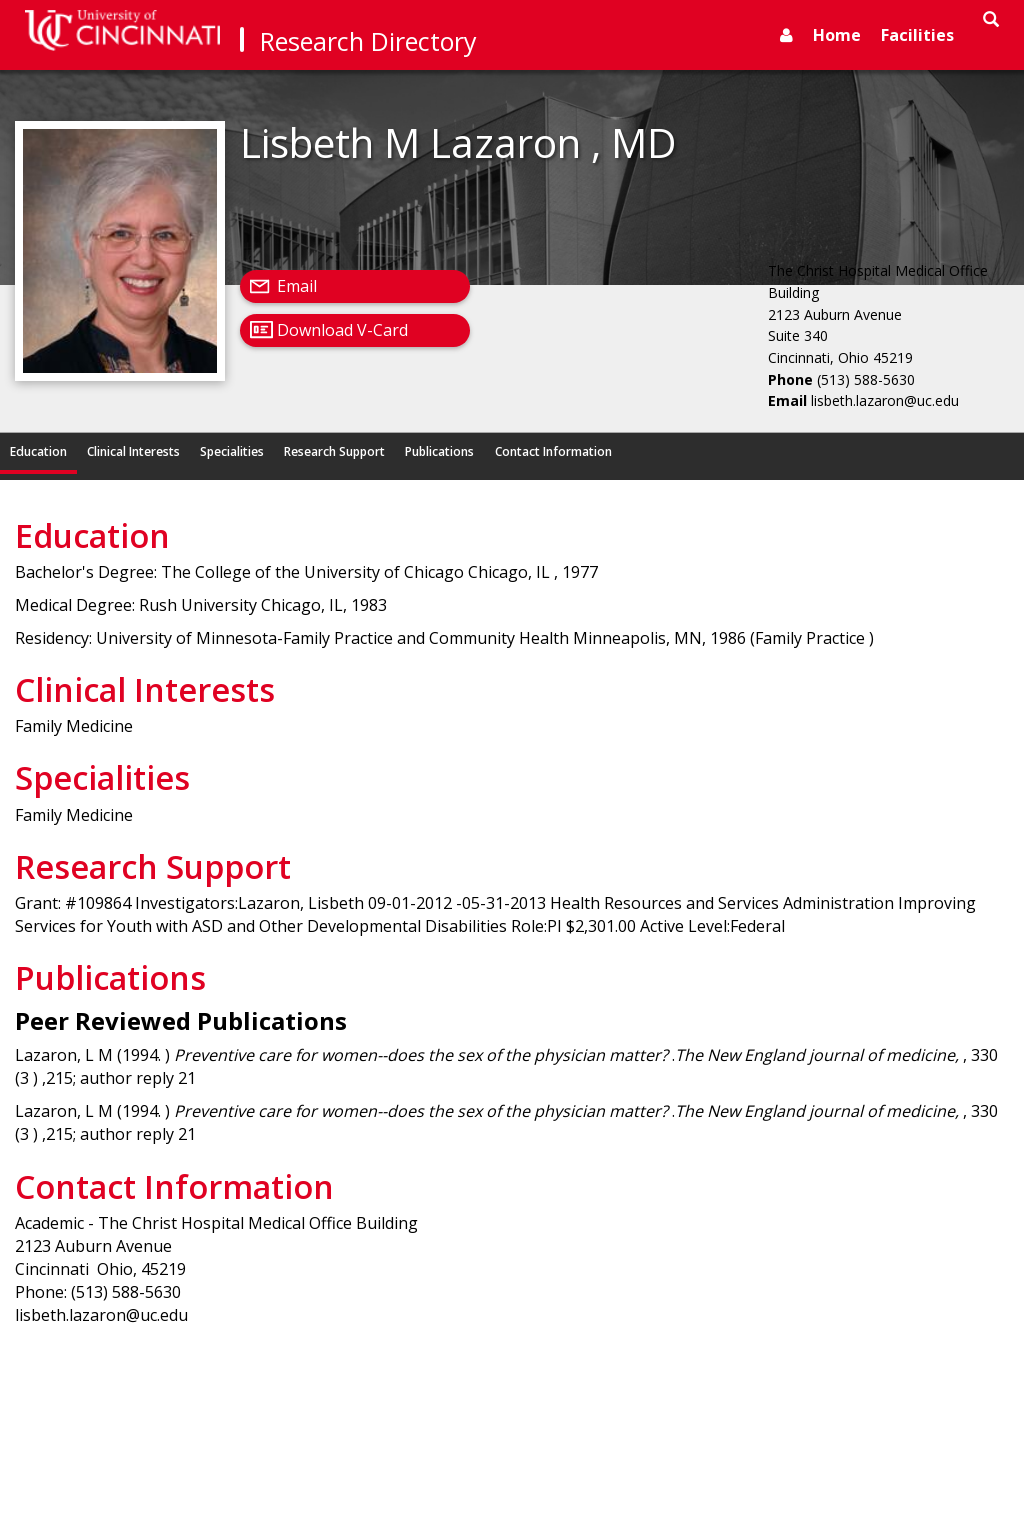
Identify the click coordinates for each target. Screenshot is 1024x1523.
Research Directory (368, 41)
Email (297, 286)
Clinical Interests (133, 451)
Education (38, 451)
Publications (439, 451)
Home (837, 35)
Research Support (334, 451)
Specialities (232, 451)
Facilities (917, 35)
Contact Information (553, 451)
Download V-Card (342, 330)
